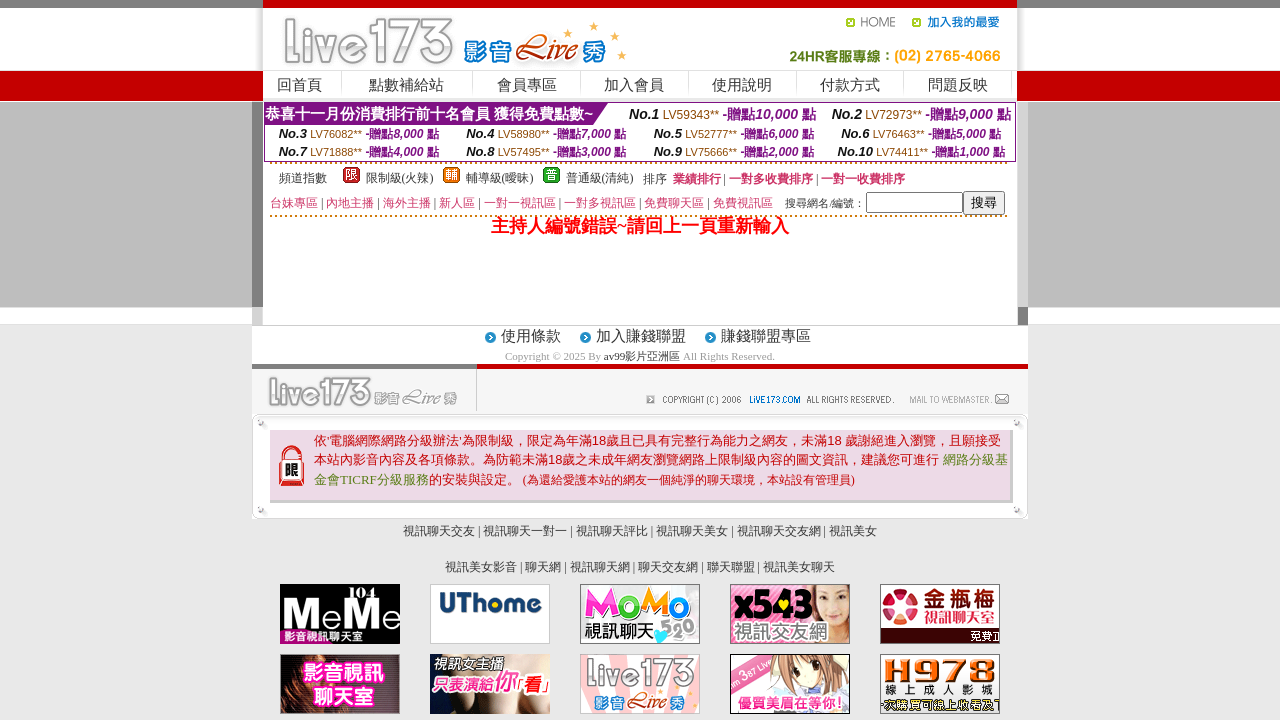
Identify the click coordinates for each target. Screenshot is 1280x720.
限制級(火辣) (400, 178)
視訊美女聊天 (799, 567)
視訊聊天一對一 (525, 531)
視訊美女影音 (481, 567)
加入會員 (634, 85)
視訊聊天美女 (692, 531)
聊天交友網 (668, 567)
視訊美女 (853, 531)
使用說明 (742, 85)
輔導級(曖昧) (500, 178)
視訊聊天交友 (439, 531)
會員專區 (527, 85)
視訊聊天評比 (612, 531)
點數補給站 (406, 85)
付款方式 (850, 85)
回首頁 (299, 85)
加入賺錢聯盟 (641, 336)
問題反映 (958, 85)
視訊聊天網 (600, 567)
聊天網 (543, 567)
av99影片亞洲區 (643, 356)
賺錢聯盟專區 (766, 336)
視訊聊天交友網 (779, 531)
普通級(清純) (600, 178)
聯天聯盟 (731, 567)
